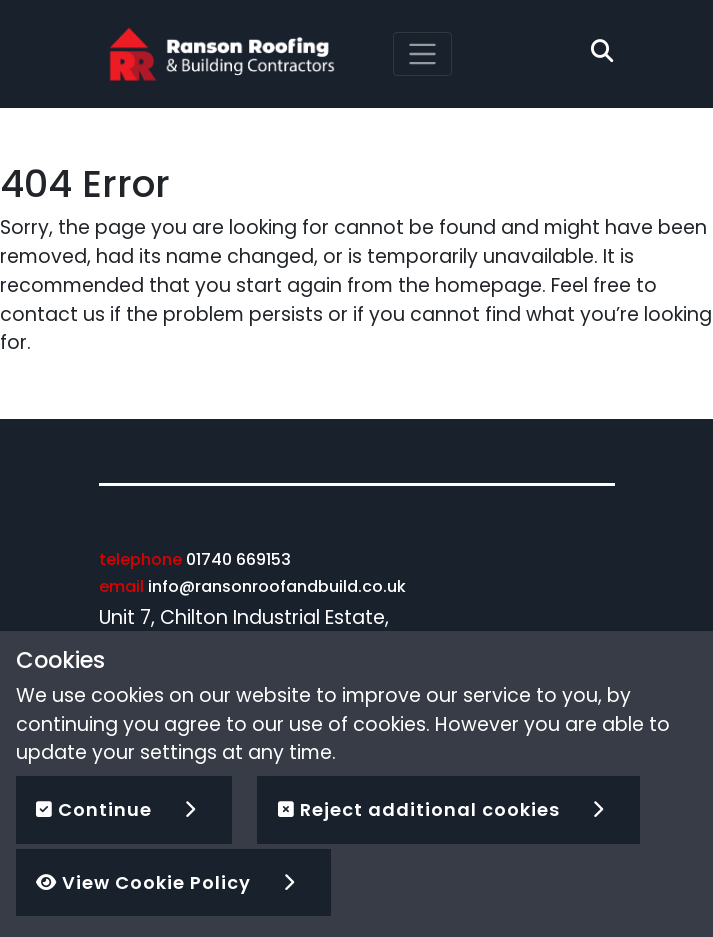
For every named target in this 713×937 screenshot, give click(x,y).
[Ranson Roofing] (222, 52)
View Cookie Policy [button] (143, 882)
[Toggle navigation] (423, 54)
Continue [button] (94, 809)
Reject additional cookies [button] (419, 809)
